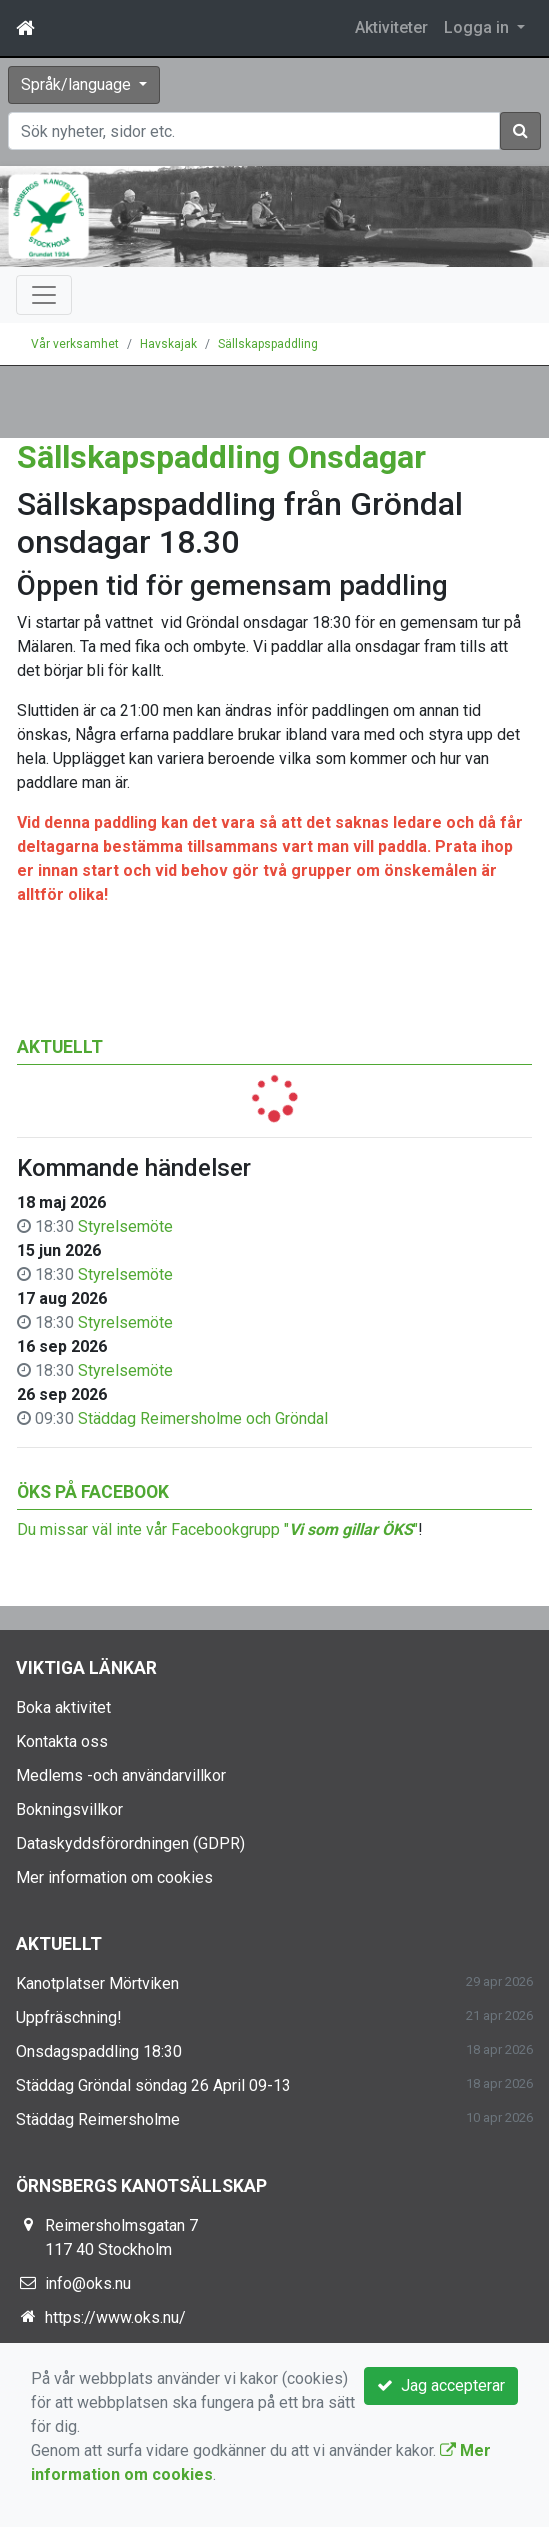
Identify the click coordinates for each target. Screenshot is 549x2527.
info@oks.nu (88, 2283)
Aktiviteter (391, 27)
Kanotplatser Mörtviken (97, 1983)
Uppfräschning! (69, 2017)
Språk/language (78, 84)
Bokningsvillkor (69, 1809)
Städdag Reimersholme (98, 2119)
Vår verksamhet (75, 344)
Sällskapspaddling (268, 344)
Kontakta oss (62, 1741)
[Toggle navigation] (44, 295)
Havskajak (168, 344)
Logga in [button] (478, 27)
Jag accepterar (441, 2385)
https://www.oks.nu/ (115, 2317)
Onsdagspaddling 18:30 (99, 2051)
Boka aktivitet (63, 1707)
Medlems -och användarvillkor (121, 1775)
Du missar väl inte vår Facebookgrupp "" (217, 1529)
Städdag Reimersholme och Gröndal (203, 1418)
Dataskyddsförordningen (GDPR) (130, 1843)
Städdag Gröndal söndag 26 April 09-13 (153, 2085)
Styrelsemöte (125, 1226)
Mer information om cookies (114, 1877)
